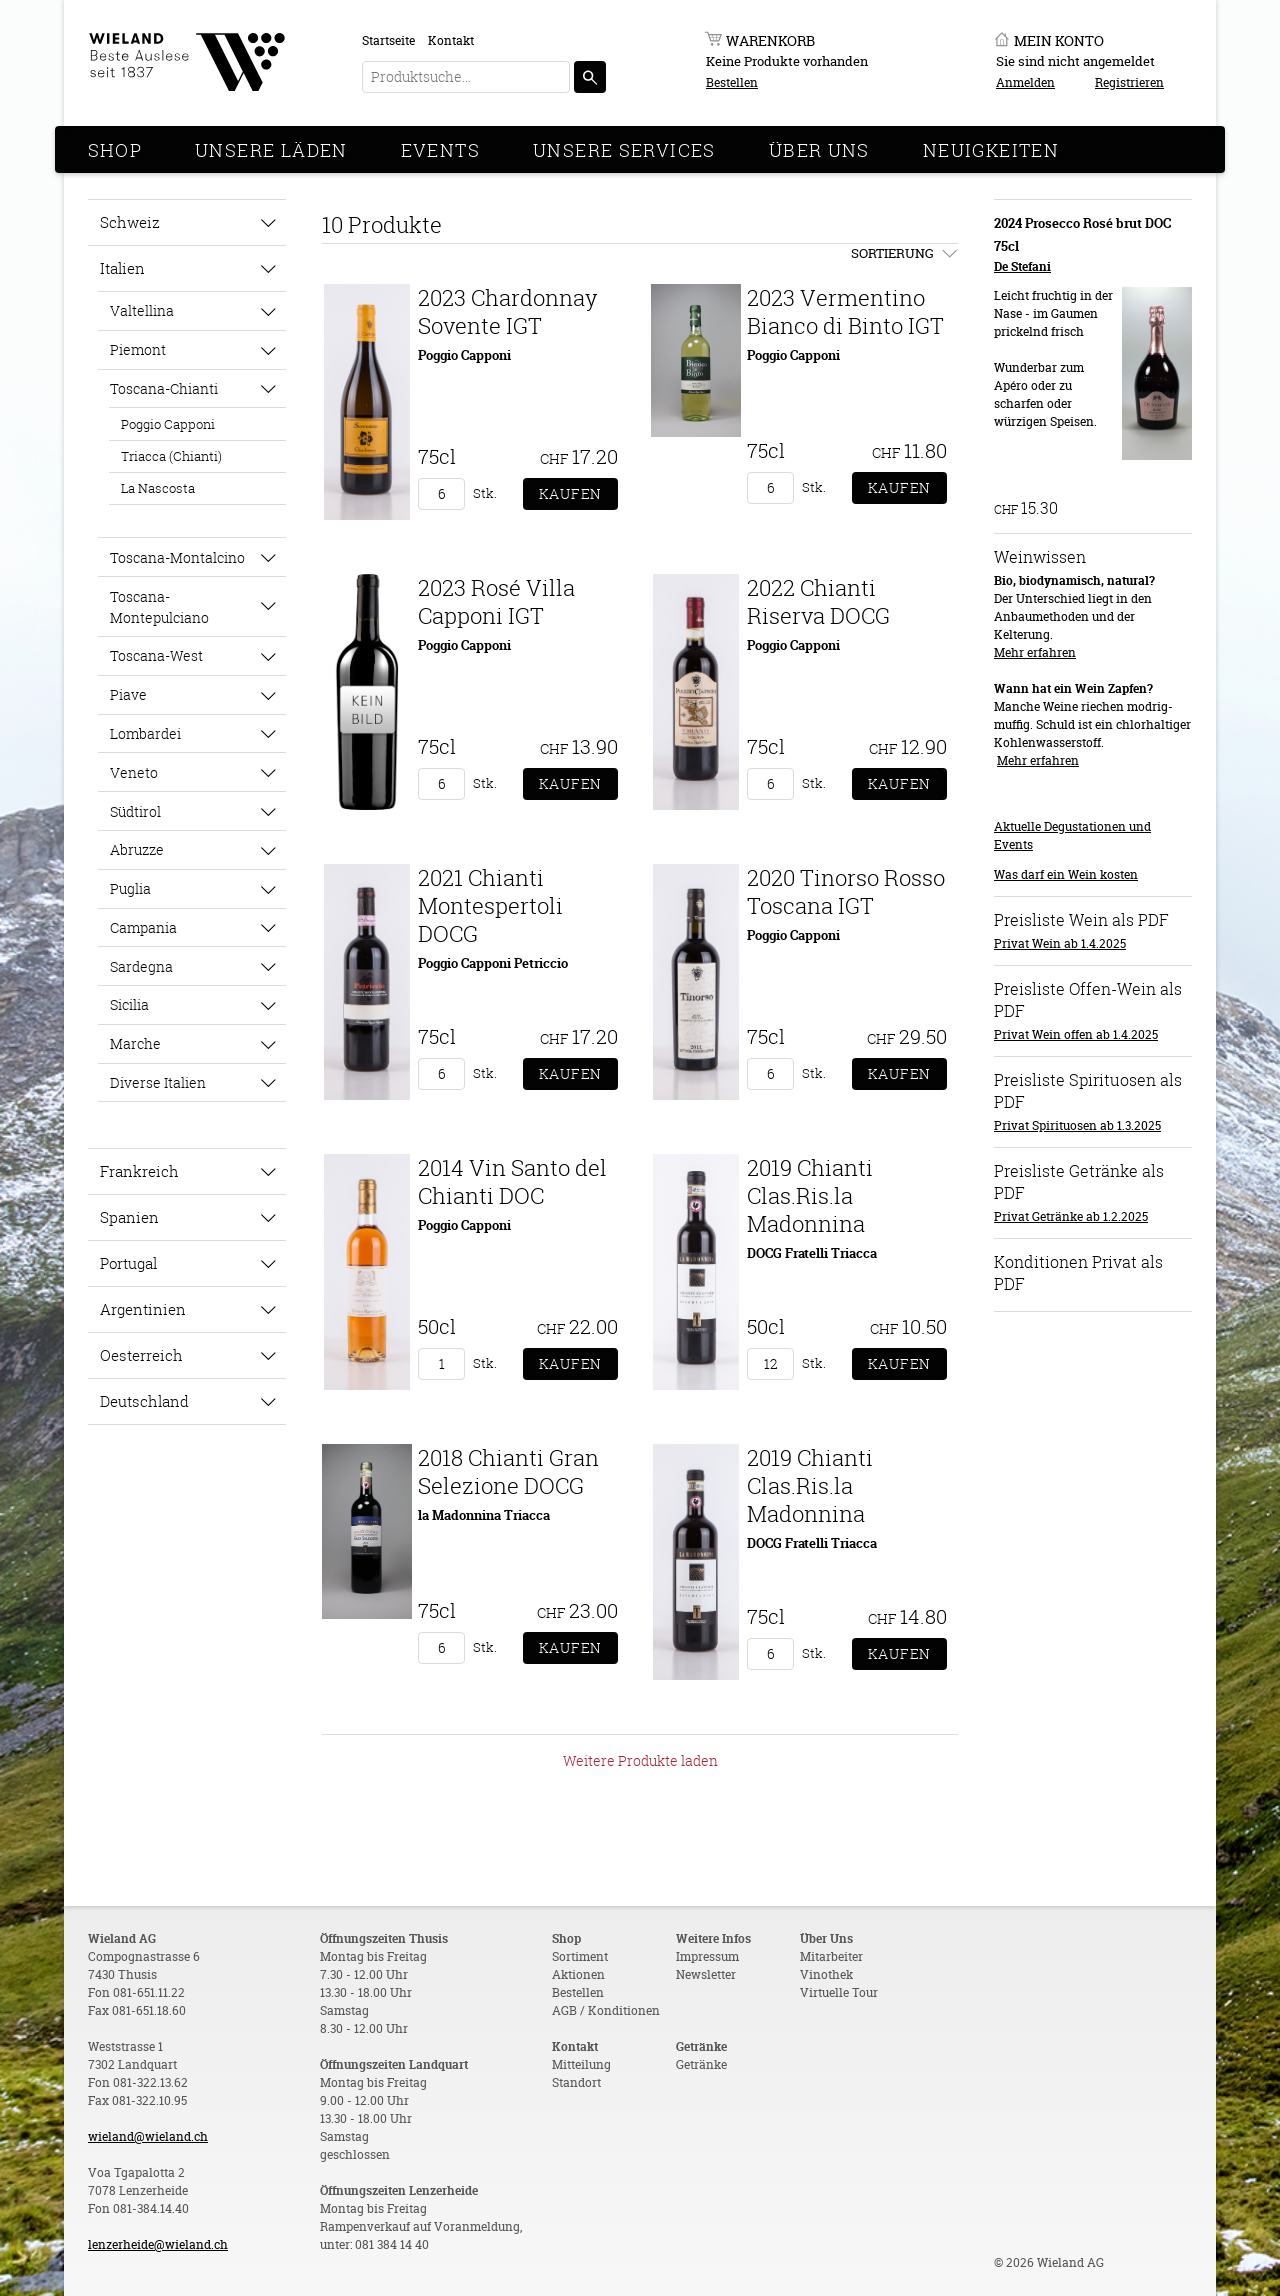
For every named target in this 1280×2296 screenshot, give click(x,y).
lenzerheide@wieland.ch (158, 2244)
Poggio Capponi (168, 424)
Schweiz (130, 222)
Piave (128, 694)
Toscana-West (156, 655)
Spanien (129, 1217)
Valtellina (142, 310)
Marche (135, 1043)
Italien (122, 268)
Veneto (134, 772)
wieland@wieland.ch (148, 2136)
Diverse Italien (158, 1082)
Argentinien (143, 1309)
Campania (143, 927)
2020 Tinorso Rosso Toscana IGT (846, 891)
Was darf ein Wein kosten (1066, 874)
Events (440, 150)
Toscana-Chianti (164, 388)
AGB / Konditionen (606, 2010)
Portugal (128, 1263)
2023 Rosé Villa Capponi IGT (496, 601)
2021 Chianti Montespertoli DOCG (490, 905)
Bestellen (732, 82)
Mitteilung (581, 2064)
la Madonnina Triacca (484, 1515)
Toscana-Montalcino (177, 557)
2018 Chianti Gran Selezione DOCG (508, 1471)
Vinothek (826, 1974)
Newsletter (706, 1974)
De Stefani (1022, 266)
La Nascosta (158, 488)
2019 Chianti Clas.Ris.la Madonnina (810, 1195)
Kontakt (451, 40)
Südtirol (135, 811)
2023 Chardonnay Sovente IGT (508, 311)
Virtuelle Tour (839, 1992)
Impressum (707, 1956)
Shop (115, 150)
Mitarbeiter (831, 1956)
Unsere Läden (271, 150)
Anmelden (1025, 82)
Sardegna (141, 966)
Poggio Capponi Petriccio (493, 963)
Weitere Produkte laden (640, 1760)
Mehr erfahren (1035, 652)
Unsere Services (624, 150)
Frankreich (139, 1171)
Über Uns (819, 150)
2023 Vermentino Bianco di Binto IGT (845, 311)
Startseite (388, 40)
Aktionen (578, 1974)
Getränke (701, 2064)
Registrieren (1129, 82)
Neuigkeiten (991, 150)
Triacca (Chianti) (171, 456)
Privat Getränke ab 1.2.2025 (1071, 1216)
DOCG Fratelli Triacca (812, 1253)
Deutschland (144, 1401)
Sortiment (580, 1956)
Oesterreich (141, 1355)
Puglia (130, 888)
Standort (576, 2082)
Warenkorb (770, 40)
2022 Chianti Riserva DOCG (818, 601)
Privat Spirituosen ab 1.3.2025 (1077, 1125)
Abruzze (137, 849)
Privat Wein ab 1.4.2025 (1060, 943)
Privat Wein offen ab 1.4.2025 (1076, 1034)
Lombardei (145, 733)
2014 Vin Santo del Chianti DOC (512, 1181)
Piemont (138, 349)
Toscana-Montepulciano (159, 607)
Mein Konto (1059, 40)
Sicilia (129, 1004)
